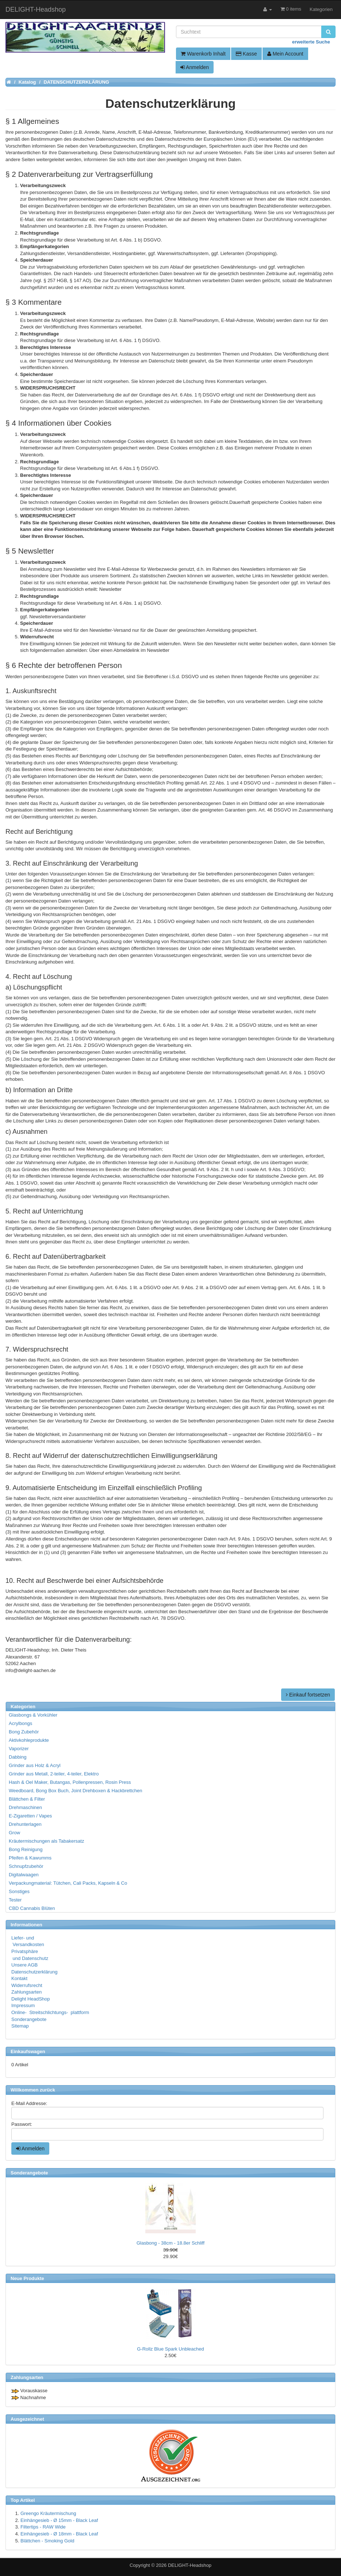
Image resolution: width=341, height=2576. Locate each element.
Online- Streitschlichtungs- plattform (50, 2012)
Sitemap (20, 2026)
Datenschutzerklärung (34, 1972)
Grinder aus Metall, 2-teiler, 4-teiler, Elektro (54, 1774)
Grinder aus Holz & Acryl (35, 1765)
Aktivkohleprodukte (29, 1740)
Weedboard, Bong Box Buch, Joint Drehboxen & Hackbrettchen (75, 1790)
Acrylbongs (20, 1723)
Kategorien (321, 9)
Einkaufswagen (28, 2051)
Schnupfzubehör (26, 1866)
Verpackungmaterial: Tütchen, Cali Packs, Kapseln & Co (68, 1883)
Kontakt (19, 1978)
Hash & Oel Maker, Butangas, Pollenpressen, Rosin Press (70, 1782)
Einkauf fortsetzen (308, 1695)
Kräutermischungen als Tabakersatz (46, 1841)
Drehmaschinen (25, 1807)
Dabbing (17, 1757)
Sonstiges (19, 1891)
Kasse (246, 54)
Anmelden (194, 67)
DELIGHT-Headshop (189, 2565)
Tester (15, 1900)
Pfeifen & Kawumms (30, 1858)
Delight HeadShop (30, 1999)
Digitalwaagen (24, 1874)
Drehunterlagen (25, 1824)
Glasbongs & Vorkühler (33, 1715)
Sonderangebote (28, 2019)
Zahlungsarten (26, 1992)
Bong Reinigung (26, 1849)
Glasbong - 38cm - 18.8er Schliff (170, 2243)
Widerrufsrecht (26, 1985)
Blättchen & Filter (27, 1799)
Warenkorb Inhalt (203, 54)
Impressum (23, 2005)
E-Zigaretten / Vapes (30, 1816)
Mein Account (285, 54)
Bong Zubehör (24, 1732)
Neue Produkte (27, 2278)
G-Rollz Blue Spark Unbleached (170, 2349)
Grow (14, 1832)
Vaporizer (19, 1748)
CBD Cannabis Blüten (32, 1908)
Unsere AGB (24, 1965)
